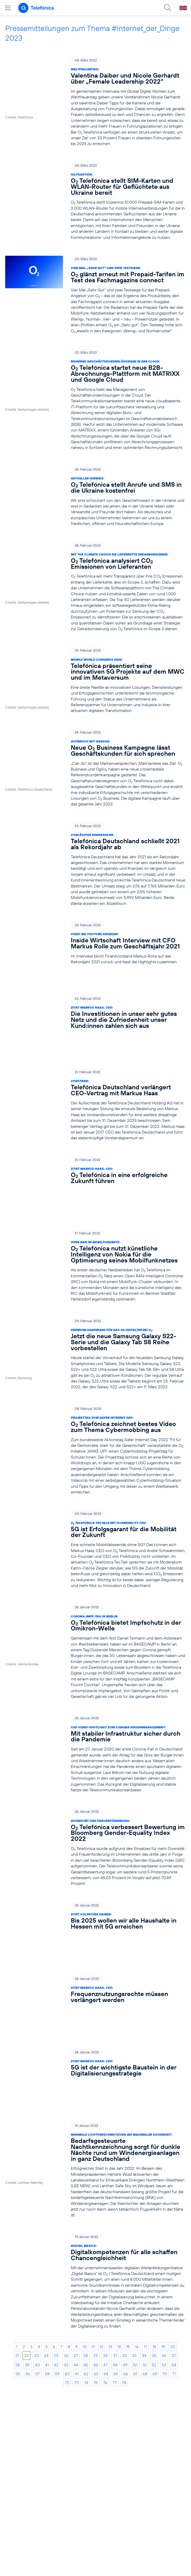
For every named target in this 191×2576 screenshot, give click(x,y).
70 (164, 2231)
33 (134, 2213)
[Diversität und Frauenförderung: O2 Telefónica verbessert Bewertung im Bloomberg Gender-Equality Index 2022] (95, 1785)
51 (145, 2222)
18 (154, 2204)
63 (96, 2231)
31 (115, 2213)
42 (56, 2222)
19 (163, 2204)
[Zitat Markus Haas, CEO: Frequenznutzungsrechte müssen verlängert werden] (95, 1902)
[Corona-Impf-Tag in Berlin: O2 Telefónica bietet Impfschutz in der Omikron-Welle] (95, 1589)
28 (85, 2213)
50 (135, 2222)
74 (86, 2240)
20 (172, 2204)
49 (125, 2222)
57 (37, 2231)
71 (174, 2231)
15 (128, 2204)
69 (154, 2231)
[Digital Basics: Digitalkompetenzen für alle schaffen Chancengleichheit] (95, 2139)
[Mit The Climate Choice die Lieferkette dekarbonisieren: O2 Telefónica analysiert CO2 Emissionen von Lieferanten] (95, 587)
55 (18, 2231)
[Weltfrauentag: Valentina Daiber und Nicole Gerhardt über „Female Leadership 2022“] (95, 101)
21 (17, 2213)
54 (173, 2222)
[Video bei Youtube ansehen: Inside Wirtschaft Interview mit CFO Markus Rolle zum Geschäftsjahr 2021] (95, 943)
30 (105, 2213)
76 (105, 2240)
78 (124, 2240)
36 (164, 2213)
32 (124, 2213)
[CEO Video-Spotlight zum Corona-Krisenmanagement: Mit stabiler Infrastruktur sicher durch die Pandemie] (95, 1691)
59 (57, 2231)
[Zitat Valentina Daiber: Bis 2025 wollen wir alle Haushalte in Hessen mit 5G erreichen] (95, 1855)
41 (47, 2222)
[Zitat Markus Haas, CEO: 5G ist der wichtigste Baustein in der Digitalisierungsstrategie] (95, 1948)
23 (36, 2213)
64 (106, 2231)
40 (37, 2222)
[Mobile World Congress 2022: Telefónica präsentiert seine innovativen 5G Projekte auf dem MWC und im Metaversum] (95, 680)
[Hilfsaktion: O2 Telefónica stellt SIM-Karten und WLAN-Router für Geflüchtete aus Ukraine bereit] (95, 201)
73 (76, 2240)
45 (86, 2222)
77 (114, 2240)
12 (101, 2204)
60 (67, 2231)
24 (46, 2213)
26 (66, 2213)
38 (17, 2222)
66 (125, 2231)
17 (145, 2204)
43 (66, 2222)
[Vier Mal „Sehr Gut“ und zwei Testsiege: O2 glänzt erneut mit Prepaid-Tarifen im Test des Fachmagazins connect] (95, 294)
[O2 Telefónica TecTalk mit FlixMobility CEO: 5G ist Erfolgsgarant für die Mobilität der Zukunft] (95, 1487)
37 (173, 2213)
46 (95, 2222)
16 (137, 2204)
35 (154, 2213)
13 (110, 2204)
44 (76, 2222)
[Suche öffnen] (167, 8)
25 (56, 2213)
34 (144, 2213)
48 (115, 2222)
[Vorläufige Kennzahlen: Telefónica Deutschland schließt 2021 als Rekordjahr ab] (95, 864)
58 (47, 2231)
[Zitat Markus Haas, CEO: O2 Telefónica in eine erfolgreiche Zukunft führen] (95, 1136)
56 (28, 2231)
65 (115, 2231)
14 (119, 2204)
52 (154, 2222)
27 (76, 2213)
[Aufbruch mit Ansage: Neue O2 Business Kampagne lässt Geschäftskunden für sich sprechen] (95, 768)
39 (27, 2222)
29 (95, 2213)
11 (93, 2204)
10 (85, 2204)
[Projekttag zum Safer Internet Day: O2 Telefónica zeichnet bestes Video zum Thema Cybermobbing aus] (95, 1387)
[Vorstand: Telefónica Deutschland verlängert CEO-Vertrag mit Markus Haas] (95, 1069)
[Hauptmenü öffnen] (8, 8)
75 (95, 2240)
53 (164, 2222)
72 (67, 2240)
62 (86, 2231)
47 (105, 2222)
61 (77, 2231)
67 (135, 2231)
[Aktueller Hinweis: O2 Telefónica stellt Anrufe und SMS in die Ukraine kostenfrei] (95, 496)
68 (145, 2231)
